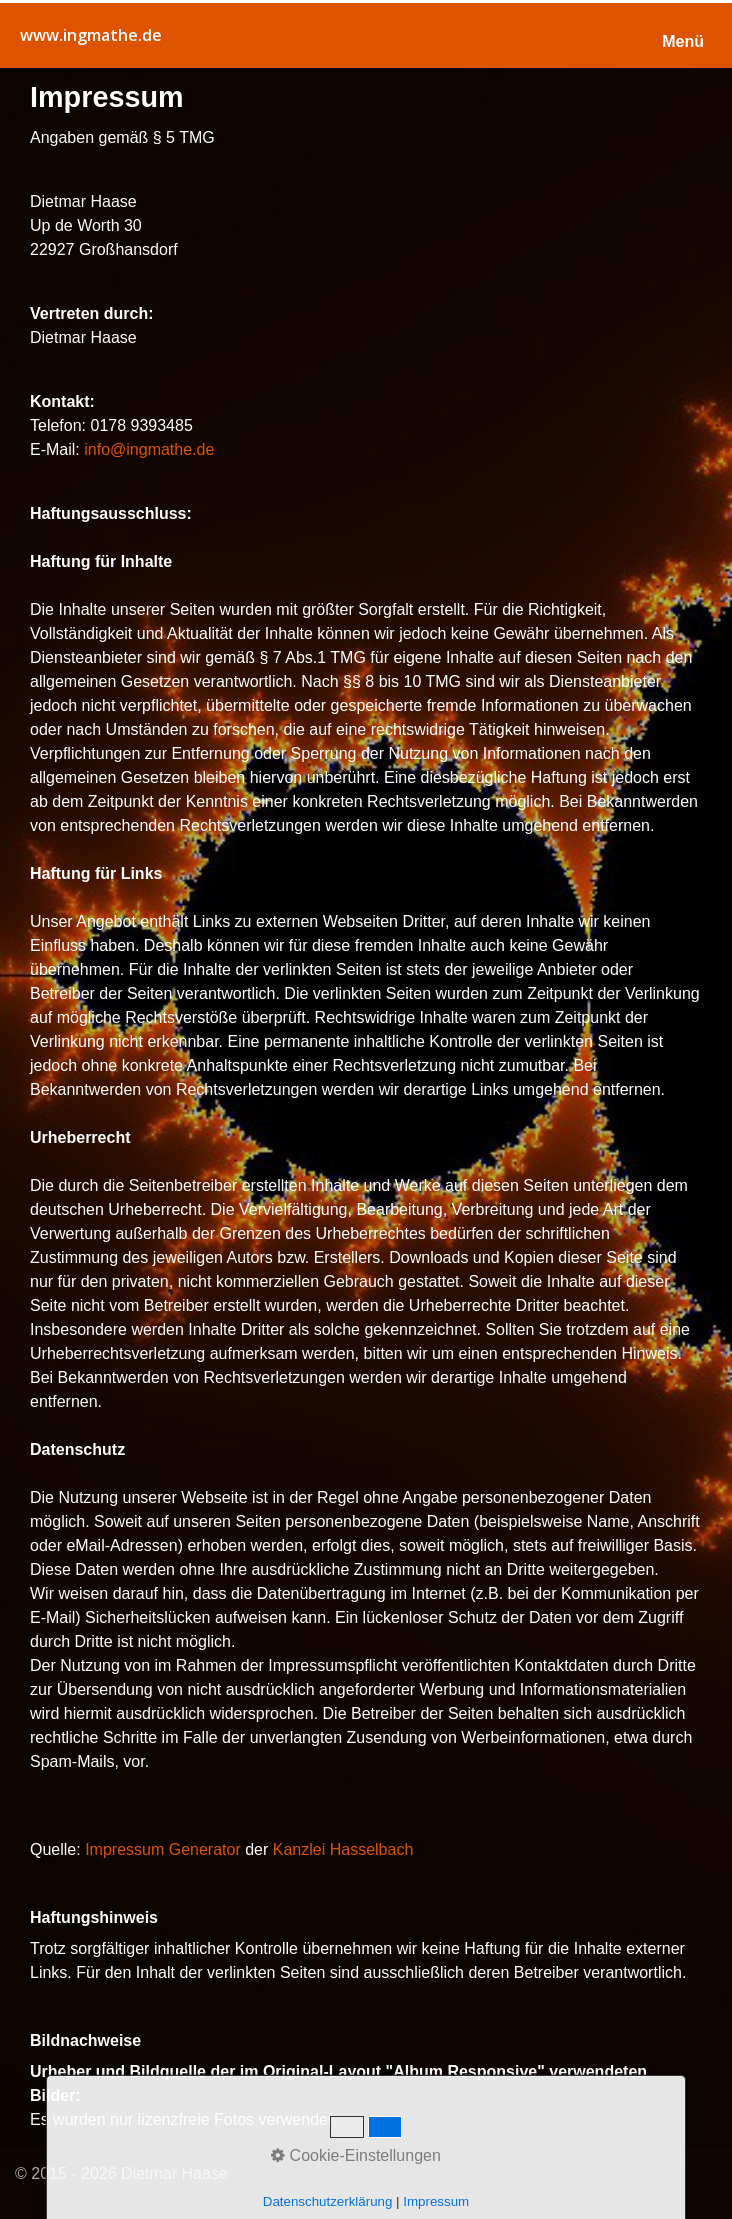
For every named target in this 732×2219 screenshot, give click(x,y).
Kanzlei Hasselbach (343, 1849)
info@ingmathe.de (149, 449)
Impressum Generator (163, 1849)
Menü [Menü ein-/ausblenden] (683, 41)
